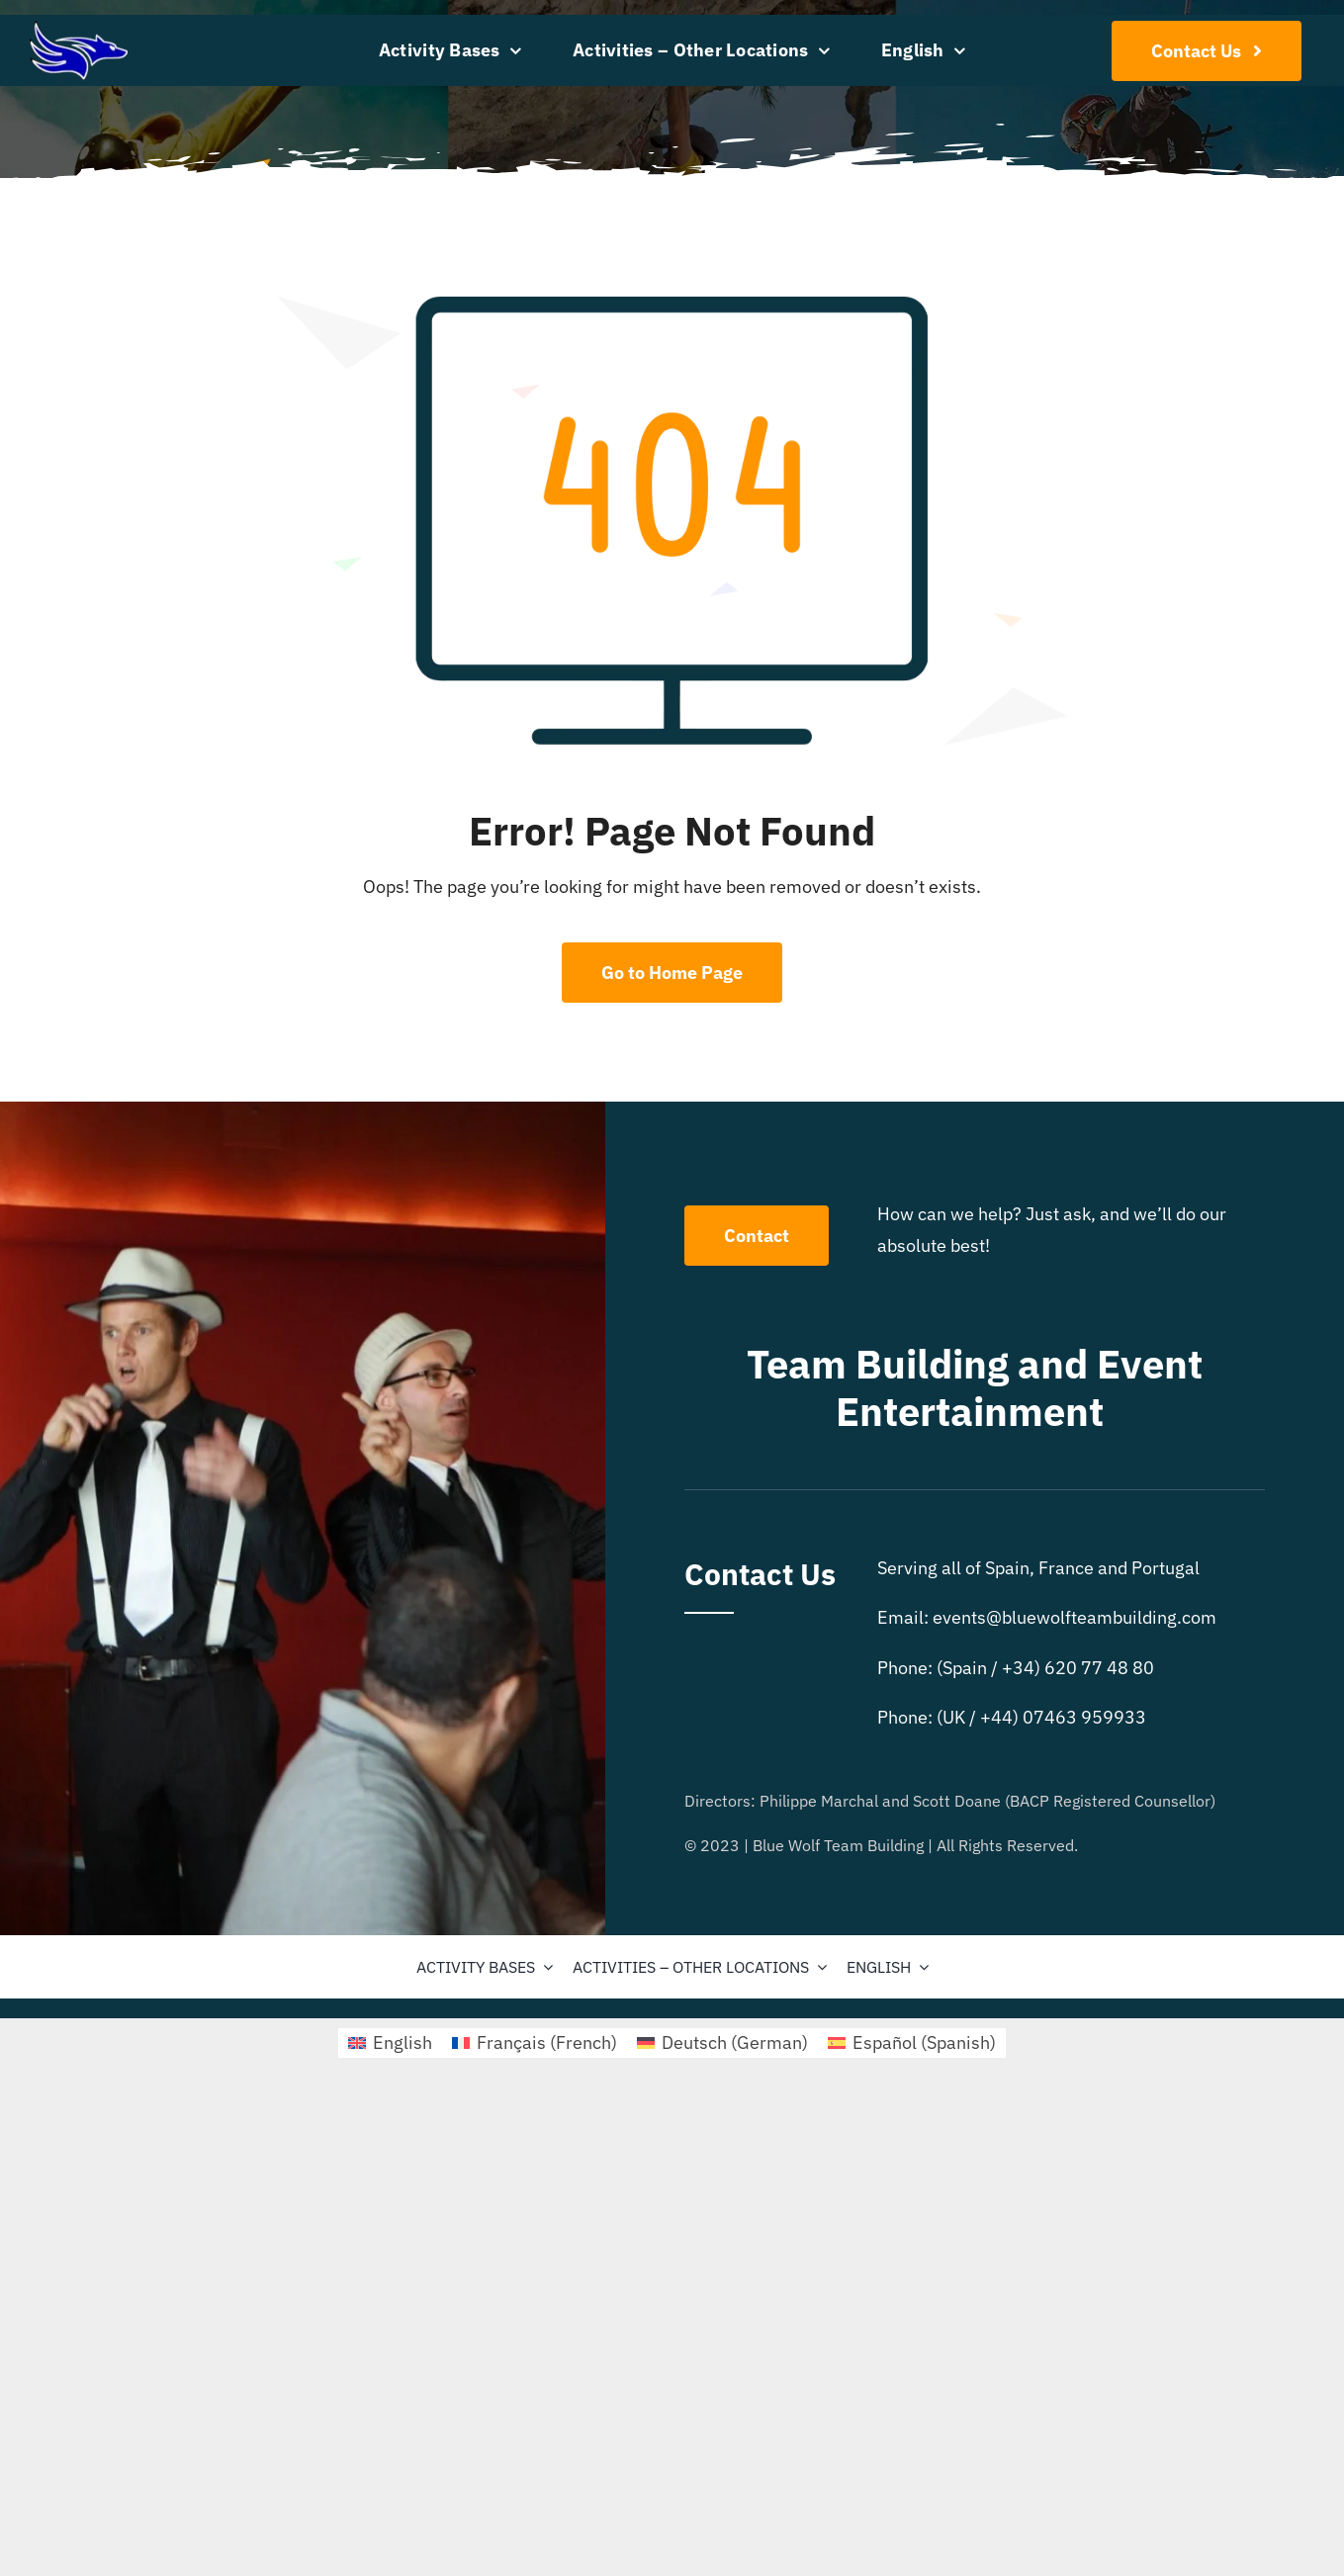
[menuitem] (923, 50)
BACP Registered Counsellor (1110, 1801)
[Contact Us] (1207, 51)
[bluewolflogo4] (79, 29)
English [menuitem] (402, 2042)
